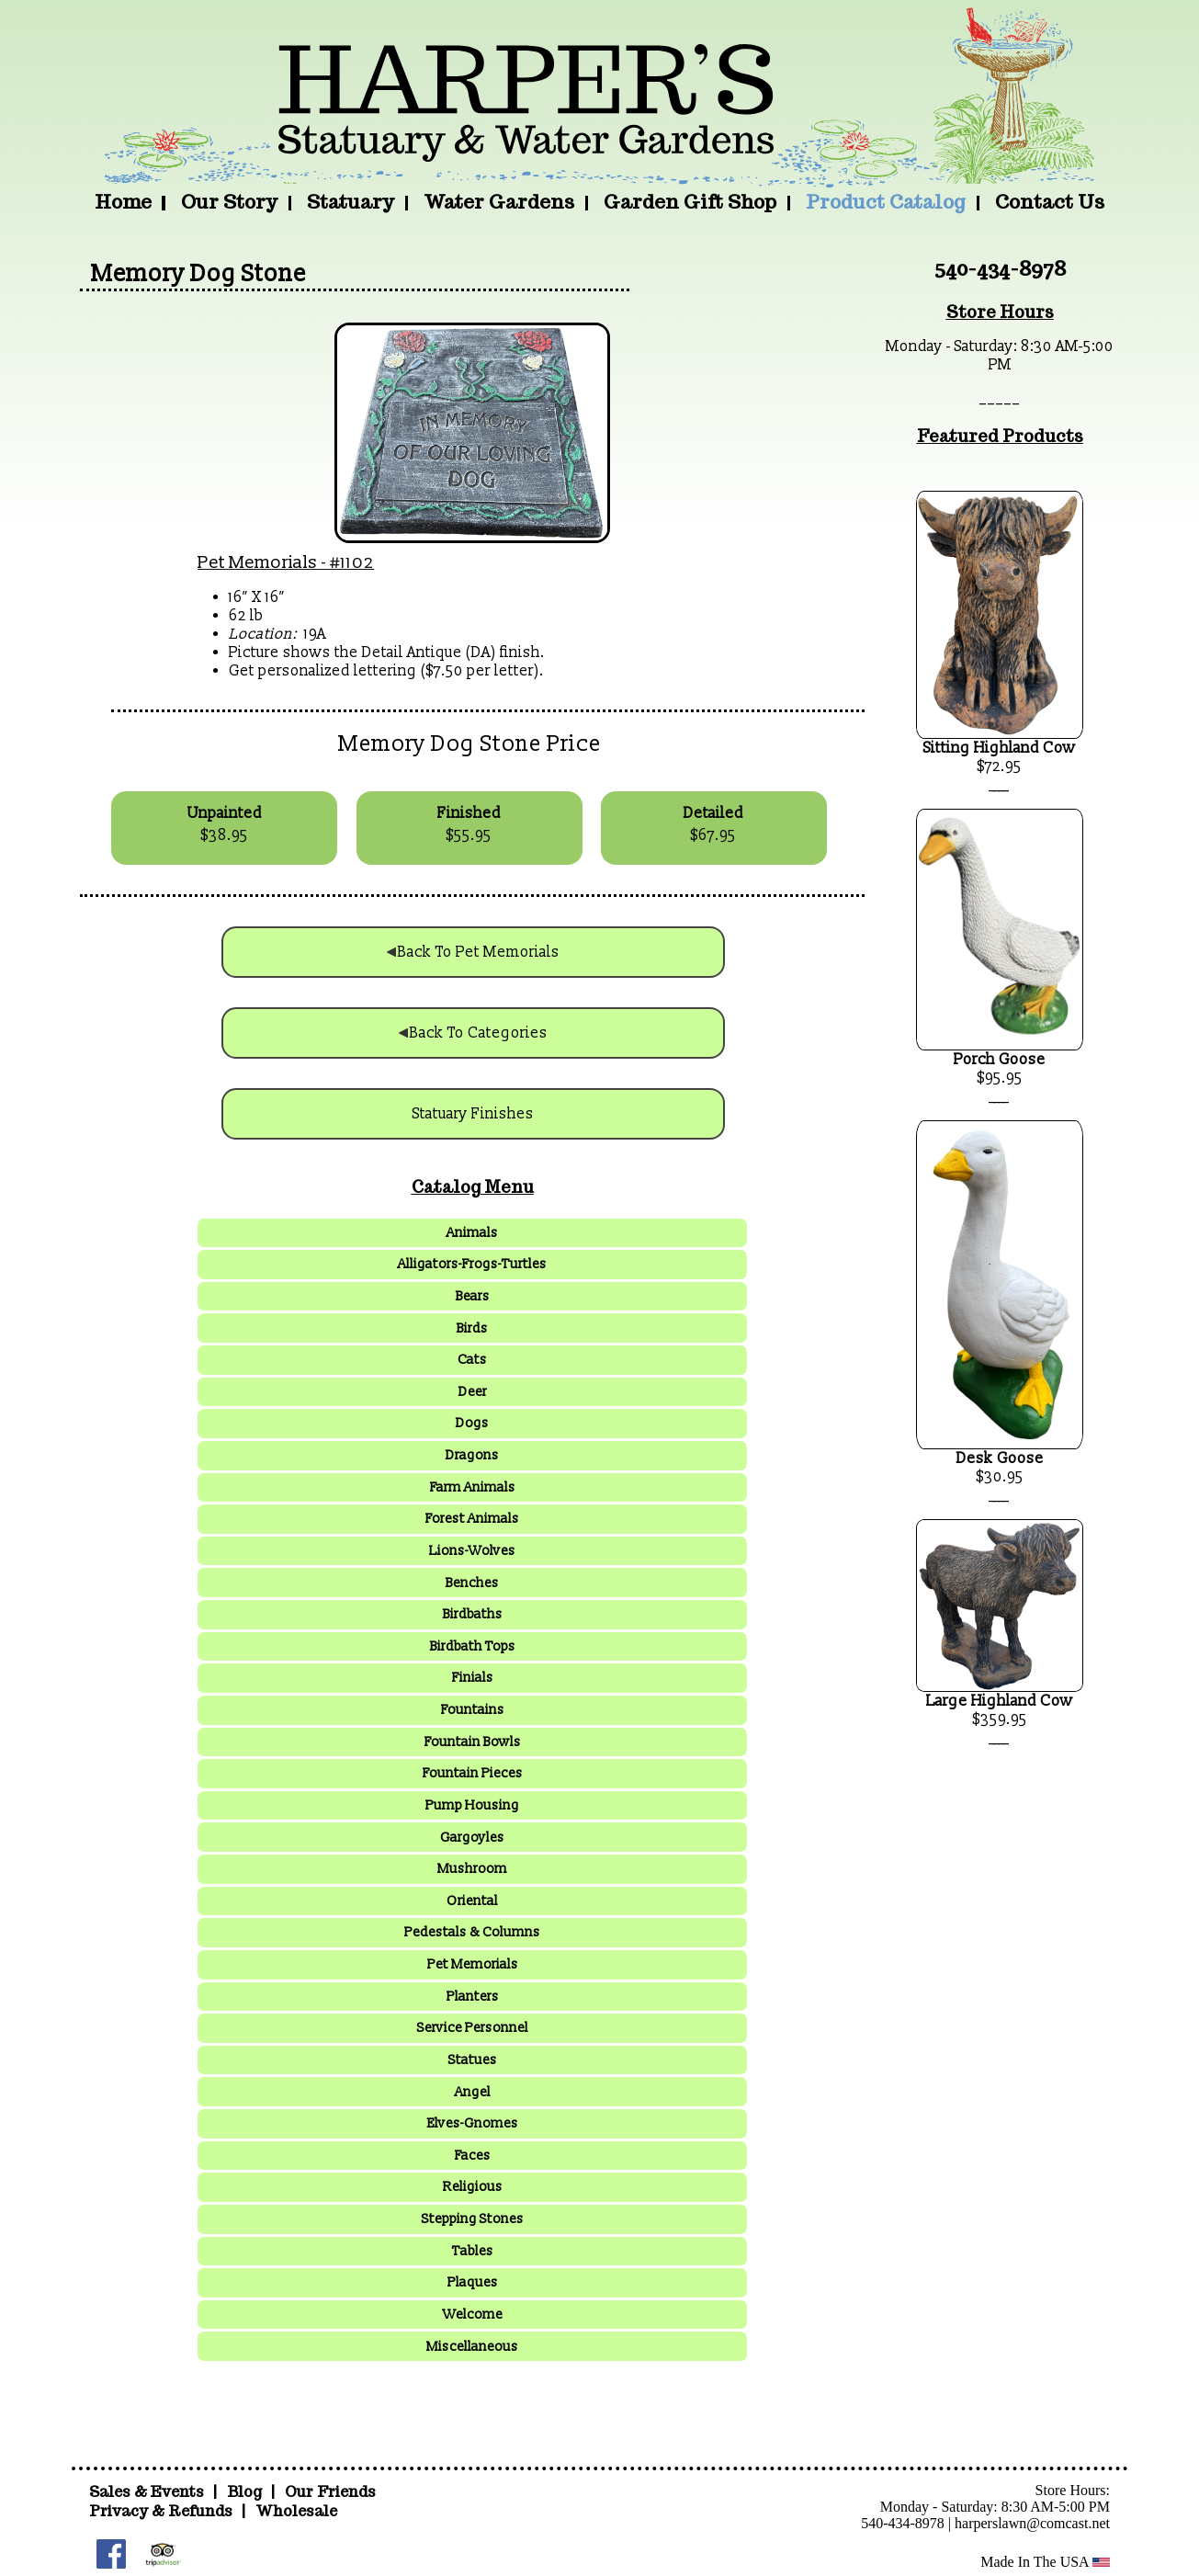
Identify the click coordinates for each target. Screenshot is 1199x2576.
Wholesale (296, 2511)
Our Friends (330, 2492)
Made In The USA (1045, 2562)
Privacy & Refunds (160, 2511)
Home (123, 201)
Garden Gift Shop (690, 201)
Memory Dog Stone (198, 274)
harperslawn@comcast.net (1032, 2523)
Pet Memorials (258, 562)
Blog (246, 2492)
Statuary (350, 201)
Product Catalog (886, 201)
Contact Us (1049, 201)
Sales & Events (148, 2492)
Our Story (229, 201)
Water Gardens (499, 201)
